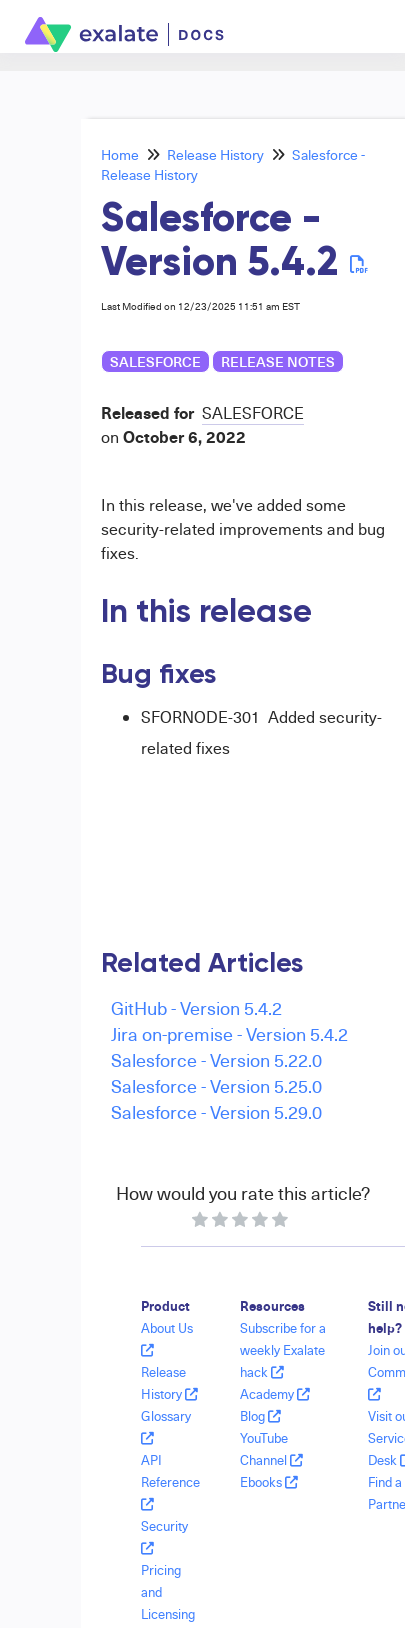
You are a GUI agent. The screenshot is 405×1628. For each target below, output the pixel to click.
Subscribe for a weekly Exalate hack (283, 1350)
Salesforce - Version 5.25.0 (216, 1085)
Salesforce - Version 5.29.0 (216, 1111)
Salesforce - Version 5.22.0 (216, 1059)
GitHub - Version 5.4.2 (196, 1007)
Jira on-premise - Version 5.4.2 (229, 1033)
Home (120, 154)
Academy (275, 1394)
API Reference (170, 1481)
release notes (278, 361)
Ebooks (269, 1482)
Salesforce (155, 361)
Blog (260, 1416)
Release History (215, 154)
